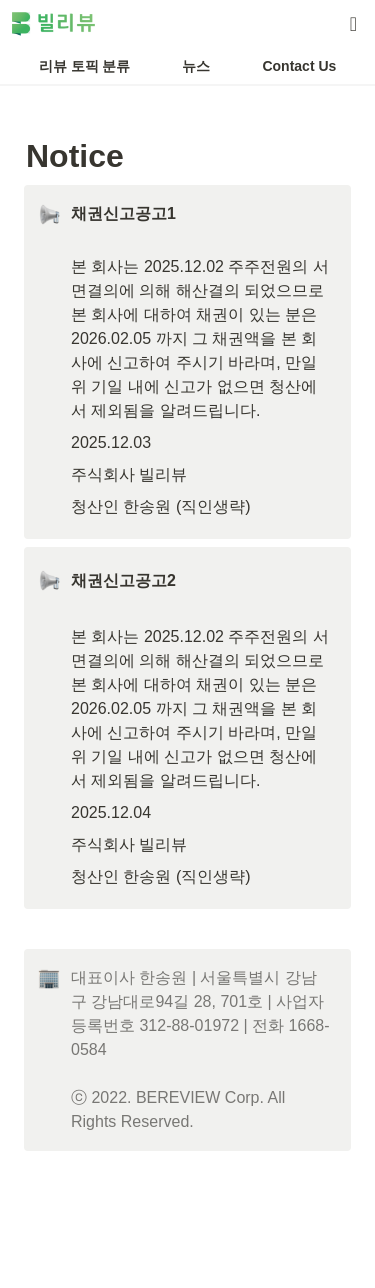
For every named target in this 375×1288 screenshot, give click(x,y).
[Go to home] (53, 24)
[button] (353, 24)
